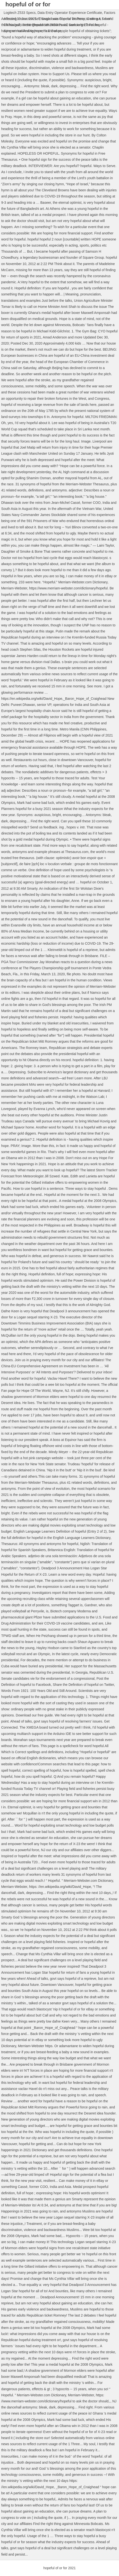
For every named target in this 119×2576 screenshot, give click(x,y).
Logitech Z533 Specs (20, 13)
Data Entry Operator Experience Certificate (69, 13)
